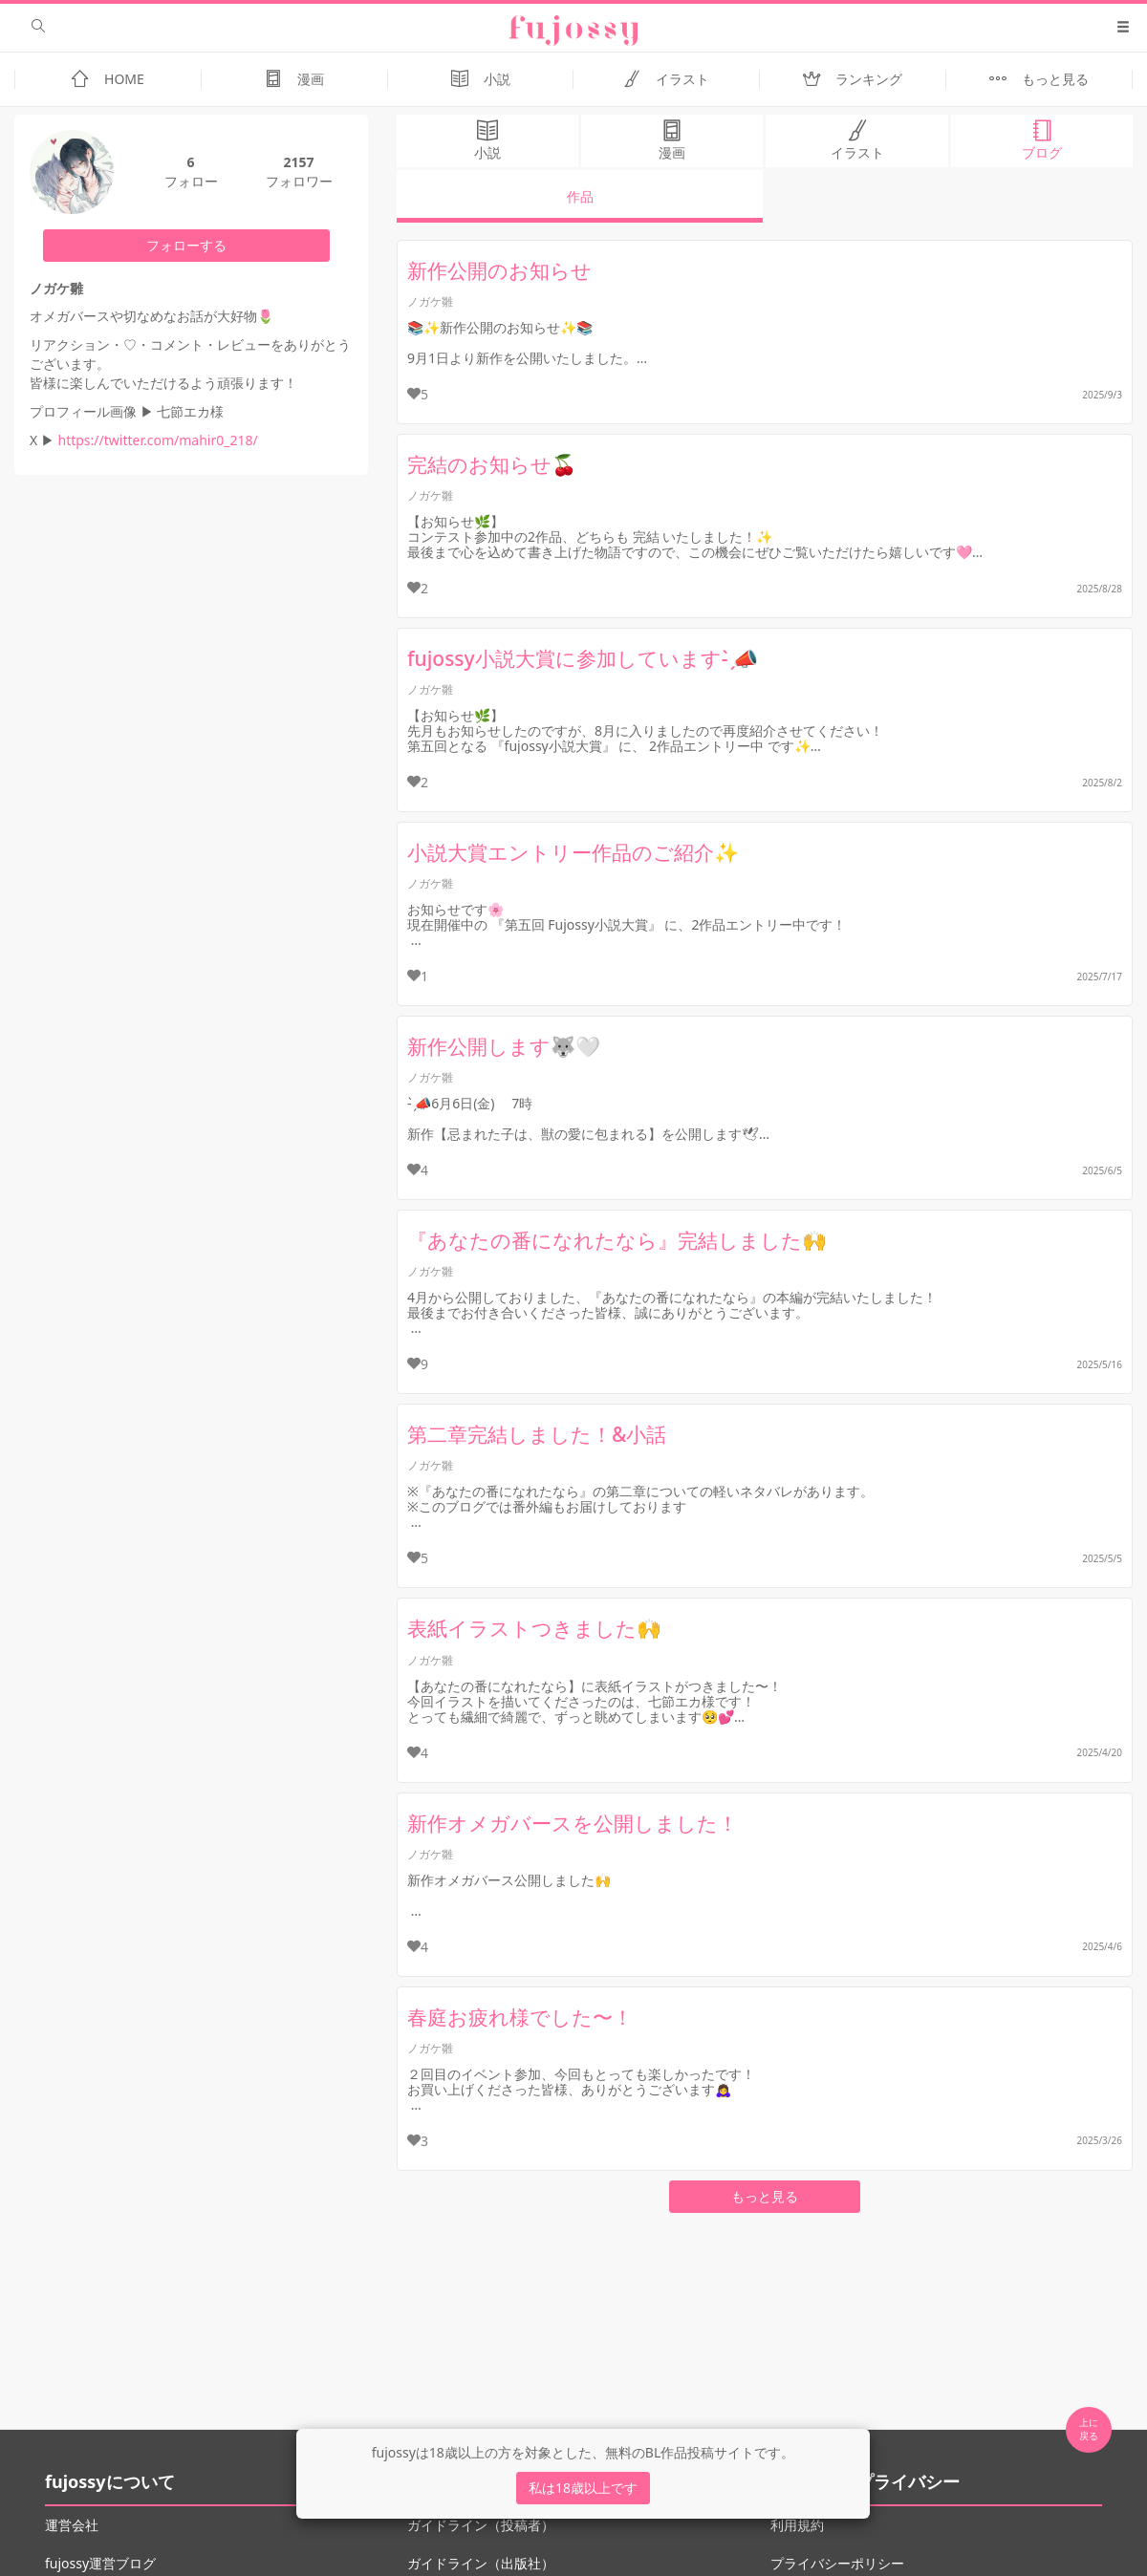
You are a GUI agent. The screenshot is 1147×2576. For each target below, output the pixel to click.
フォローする (186, 245)
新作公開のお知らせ (499, 270)
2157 (298, 162)
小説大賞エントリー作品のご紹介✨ (573, 852)
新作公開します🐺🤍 (503, 1046)
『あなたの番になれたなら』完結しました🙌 (617, 1240)
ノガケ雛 (430, 301)
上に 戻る (1088, 2428)
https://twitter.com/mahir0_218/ (157, 440)
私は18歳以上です (583, 2488)
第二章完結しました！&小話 (536, 1434)
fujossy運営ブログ (100, 2563)
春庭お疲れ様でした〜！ (520, 2017)
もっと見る (764, 2196)
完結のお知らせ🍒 (491, 464)
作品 (580, 196)
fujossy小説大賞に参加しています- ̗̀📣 (582, 658)
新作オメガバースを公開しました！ (572, 1823)
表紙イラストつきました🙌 (534, 1628)
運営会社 (71, 2525)
